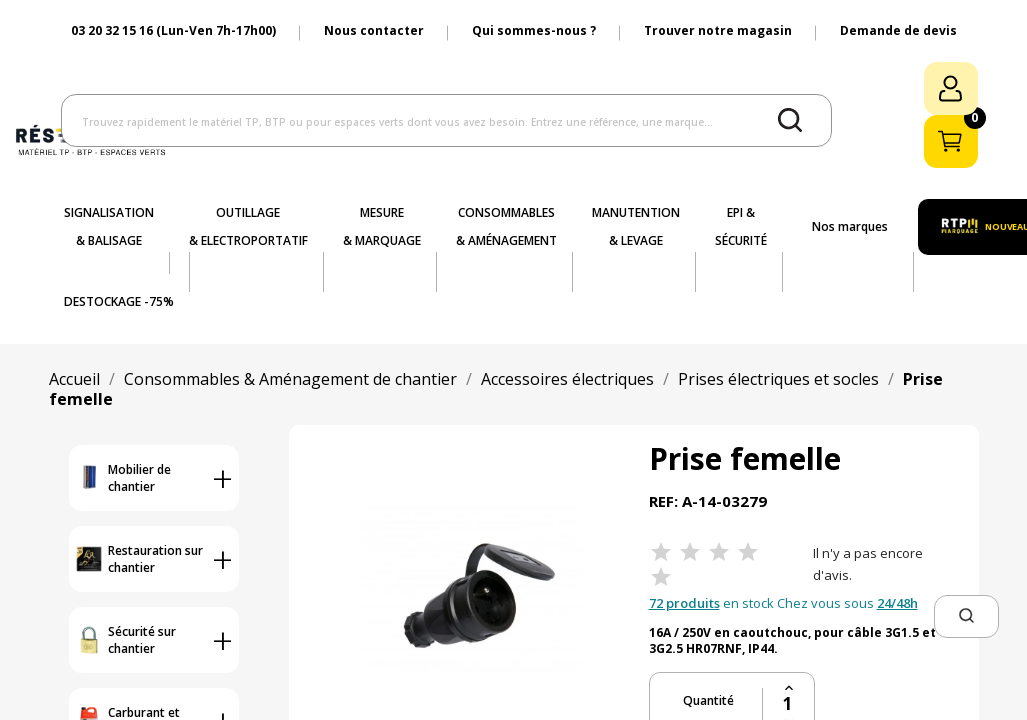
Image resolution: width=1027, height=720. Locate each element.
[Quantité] (788, 704)
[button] (966, 616)
